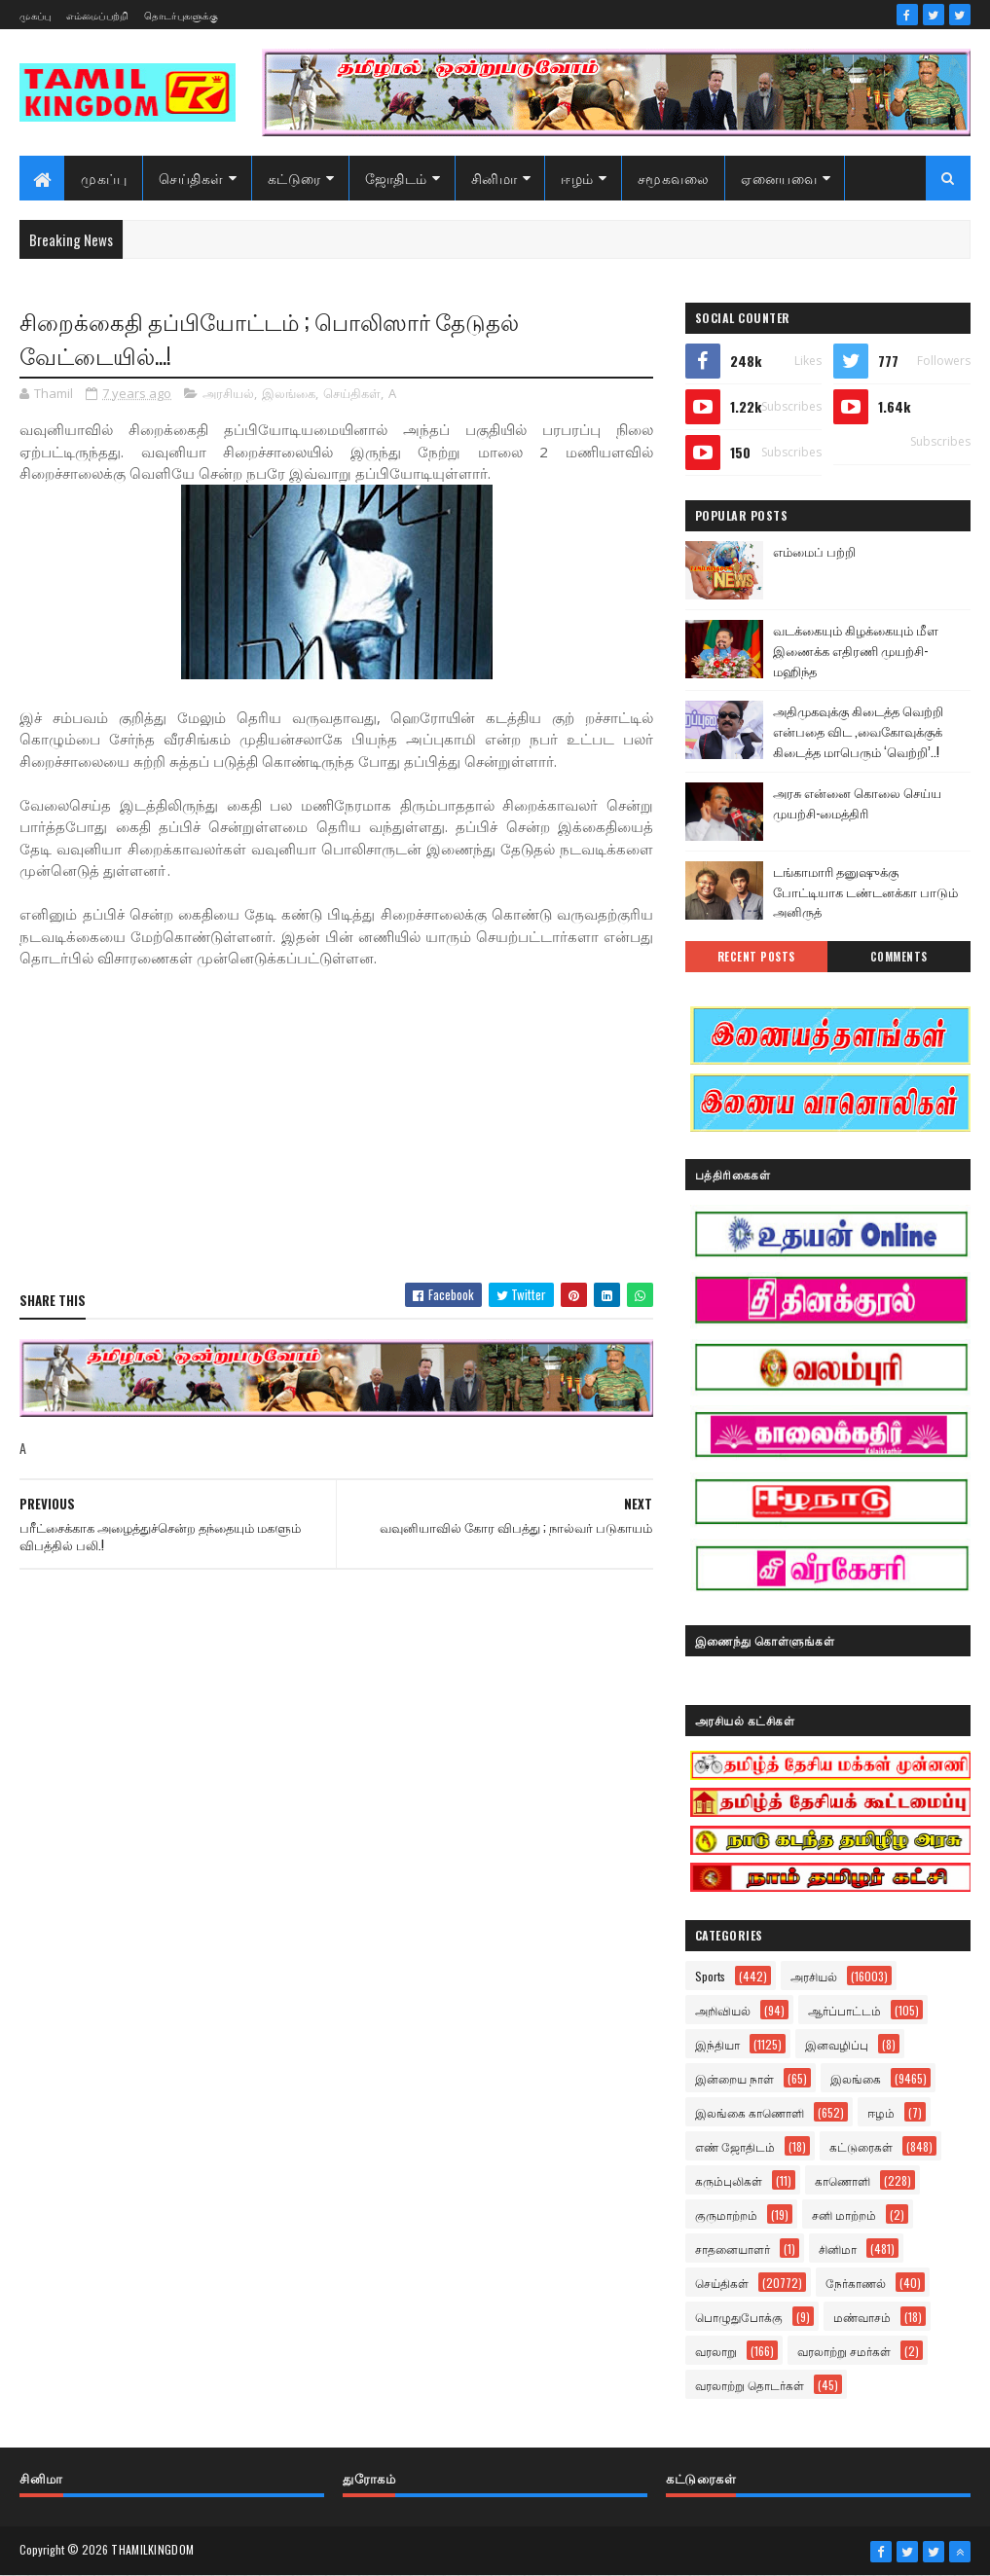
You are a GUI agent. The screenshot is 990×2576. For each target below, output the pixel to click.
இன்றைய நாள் (734, 2078)
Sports (710, 1976)
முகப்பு (35, 15)
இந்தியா (717, 2044)
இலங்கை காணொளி (749, 2112)
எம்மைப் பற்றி (814, 551)
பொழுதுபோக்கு (739, 2316)
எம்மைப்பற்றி (97, 15)
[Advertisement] (336, 1127)
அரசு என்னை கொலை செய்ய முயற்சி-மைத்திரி (857, 802)
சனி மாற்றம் (844, 2214)
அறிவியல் (723, 2010)
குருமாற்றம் (726, 2214)
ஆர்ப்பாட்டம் (844, 2010)
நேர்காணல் (855, 2282)
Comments (899, 956)
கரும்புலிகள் (728, 2180)
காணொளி (842, 2180)
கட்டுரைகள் (861, 2146)
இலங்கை (288, 393)
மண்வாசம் (862, 2316)
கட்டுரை (294, 177)
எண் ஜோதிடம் (735, 2146)
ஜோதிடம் (396, 177)
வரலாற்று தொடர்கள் (749, 2384)
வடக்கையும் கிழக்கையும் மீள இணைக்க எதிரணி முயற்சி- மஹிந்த (855, 650)
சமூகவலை (674, 177)
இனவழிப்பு (836, 2044)
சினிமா (494, 177)
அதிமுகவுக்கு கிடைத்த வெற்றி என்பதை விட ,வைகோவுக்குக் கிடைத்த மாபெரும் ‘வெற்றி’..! (858, 731)
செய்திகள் (191, 177)
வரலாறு (716, 2350)
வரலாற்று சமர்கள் (844, 2350)
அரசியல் (228, 393)
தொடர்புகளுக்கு (181, 15)
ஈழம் (577, 177)
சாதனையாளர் (732, 2248)
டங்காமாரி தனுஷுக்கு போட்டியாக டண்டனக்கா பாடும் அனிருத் (865, 891)
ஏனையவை (779, 177)
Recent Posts (756, 956)
